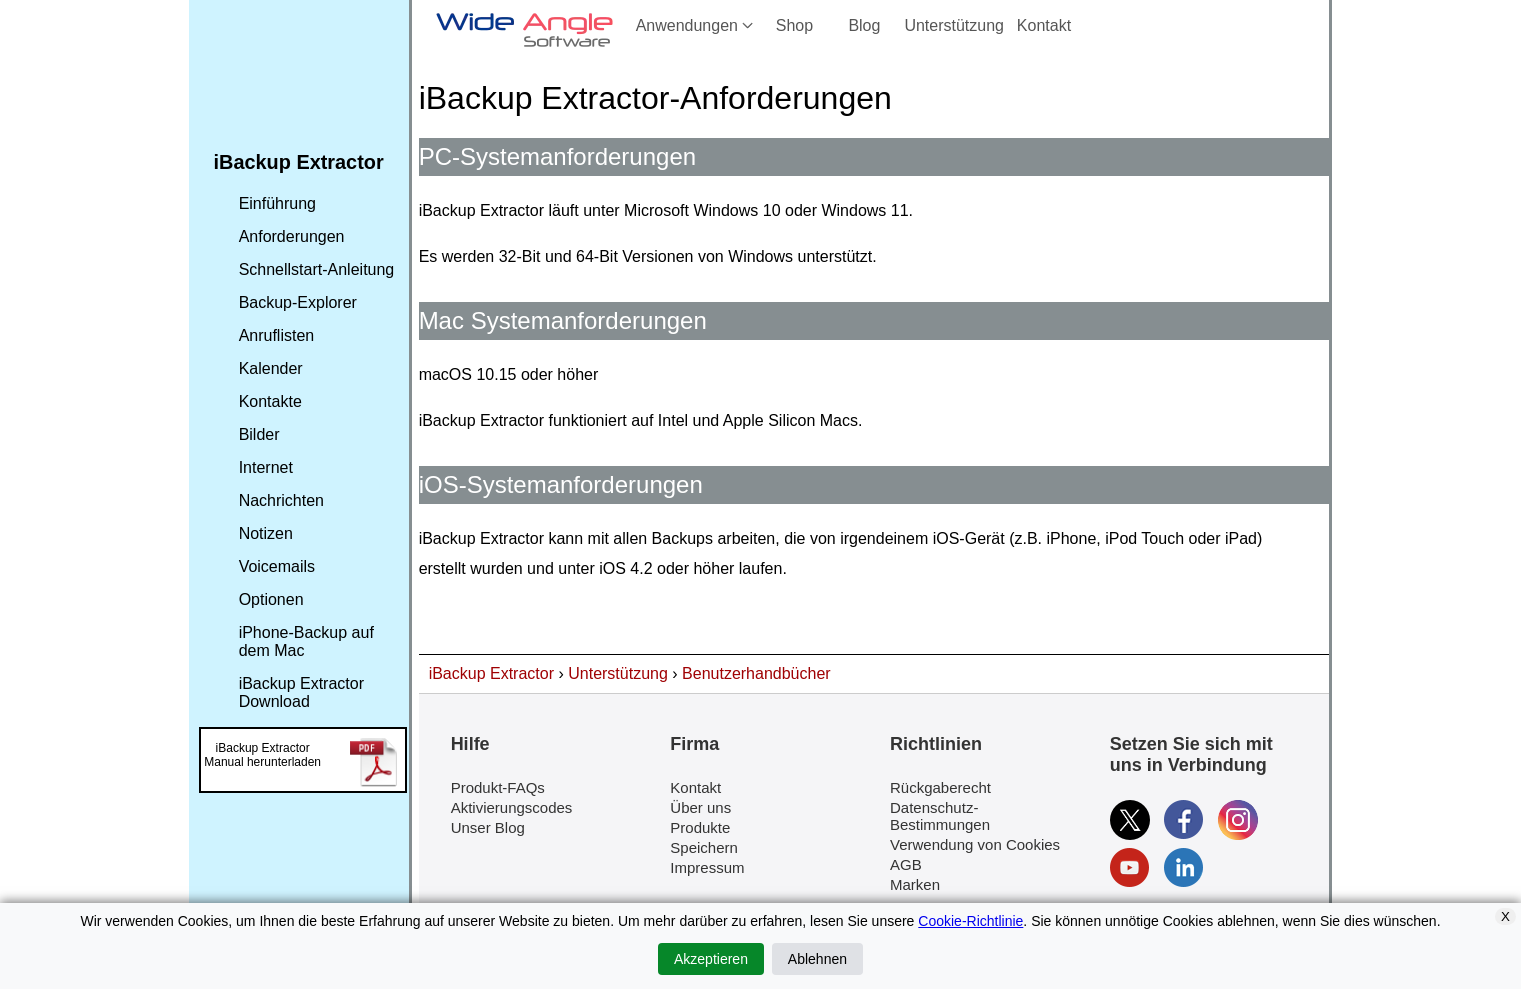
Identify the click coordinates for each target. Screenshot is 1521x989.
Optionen (271, 599)
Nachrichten (281, 500)
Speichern (704, 847)
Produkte (700, 827)
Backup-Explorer (298, 302)
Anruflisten (277, 335)
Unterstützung (954, 25)
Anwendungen (695, 25)
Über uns (700, 807)
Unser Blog (488, 827)
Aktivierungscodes (512, 807)
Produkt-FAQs (498, 787)
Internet (266, 467)
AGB (906, 864)
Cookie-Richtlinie (970, 921)
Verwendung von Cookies (975, 844)
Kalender (271, 368)
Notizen (266, 533)
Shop (794, 25)
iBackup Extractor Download (301, 692)
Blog (864, 25)
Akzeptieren (711, 959)
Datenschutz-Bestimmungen (940, 816)
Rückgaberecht (940, 787)
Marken (915, 884)
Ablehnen (817, 959)
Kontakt (1044, 25)
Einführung (277, 203)
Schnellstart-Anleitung (317, 269)
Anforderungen (292, 236)
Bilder (259, 434)
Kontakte (270, 401)
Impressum (707, 867)
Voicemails (277, 566)
